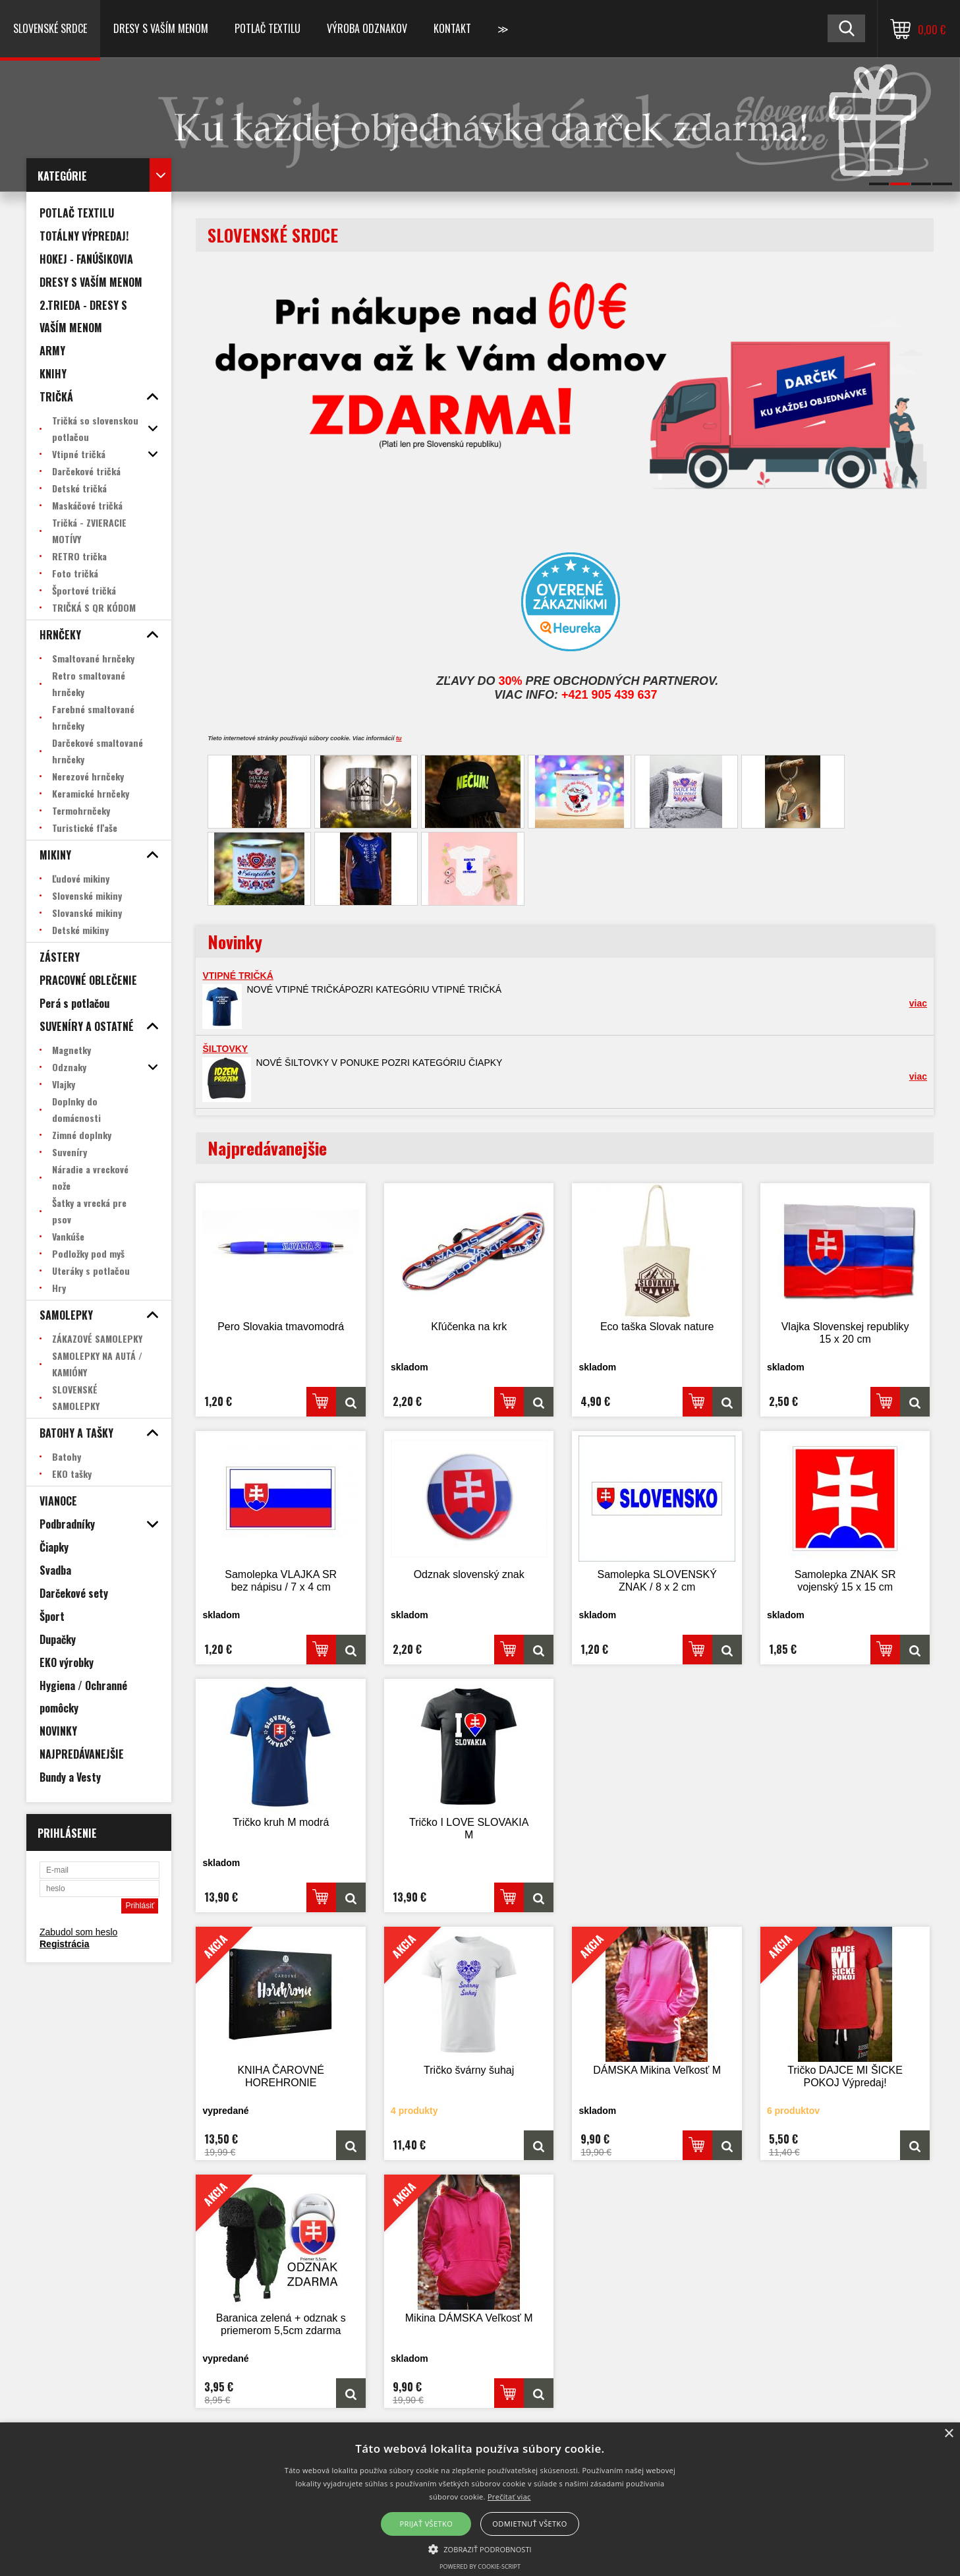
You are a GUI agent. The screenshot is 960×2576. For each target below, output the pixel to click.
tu (399, 738)
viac (918, 1003)
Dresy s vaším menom (160, 28)
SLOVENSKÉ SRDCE (50, 28)
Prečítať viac (509, 2497)
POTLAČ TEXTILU (267, 28)
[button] (480, 2548)
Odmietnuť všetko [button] (529, 2524)
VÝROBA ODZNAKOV (367, 28)
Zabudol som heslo (78, 1932)
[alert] (480, 2499)
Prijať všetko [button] (426, 2524)
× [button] (948, 2434)
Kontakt (452, 28)
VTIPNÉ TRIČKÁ (237, 975)
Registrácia (64, 1944)
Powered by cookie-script (480, 2566)
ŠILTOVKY (225, 1048)
